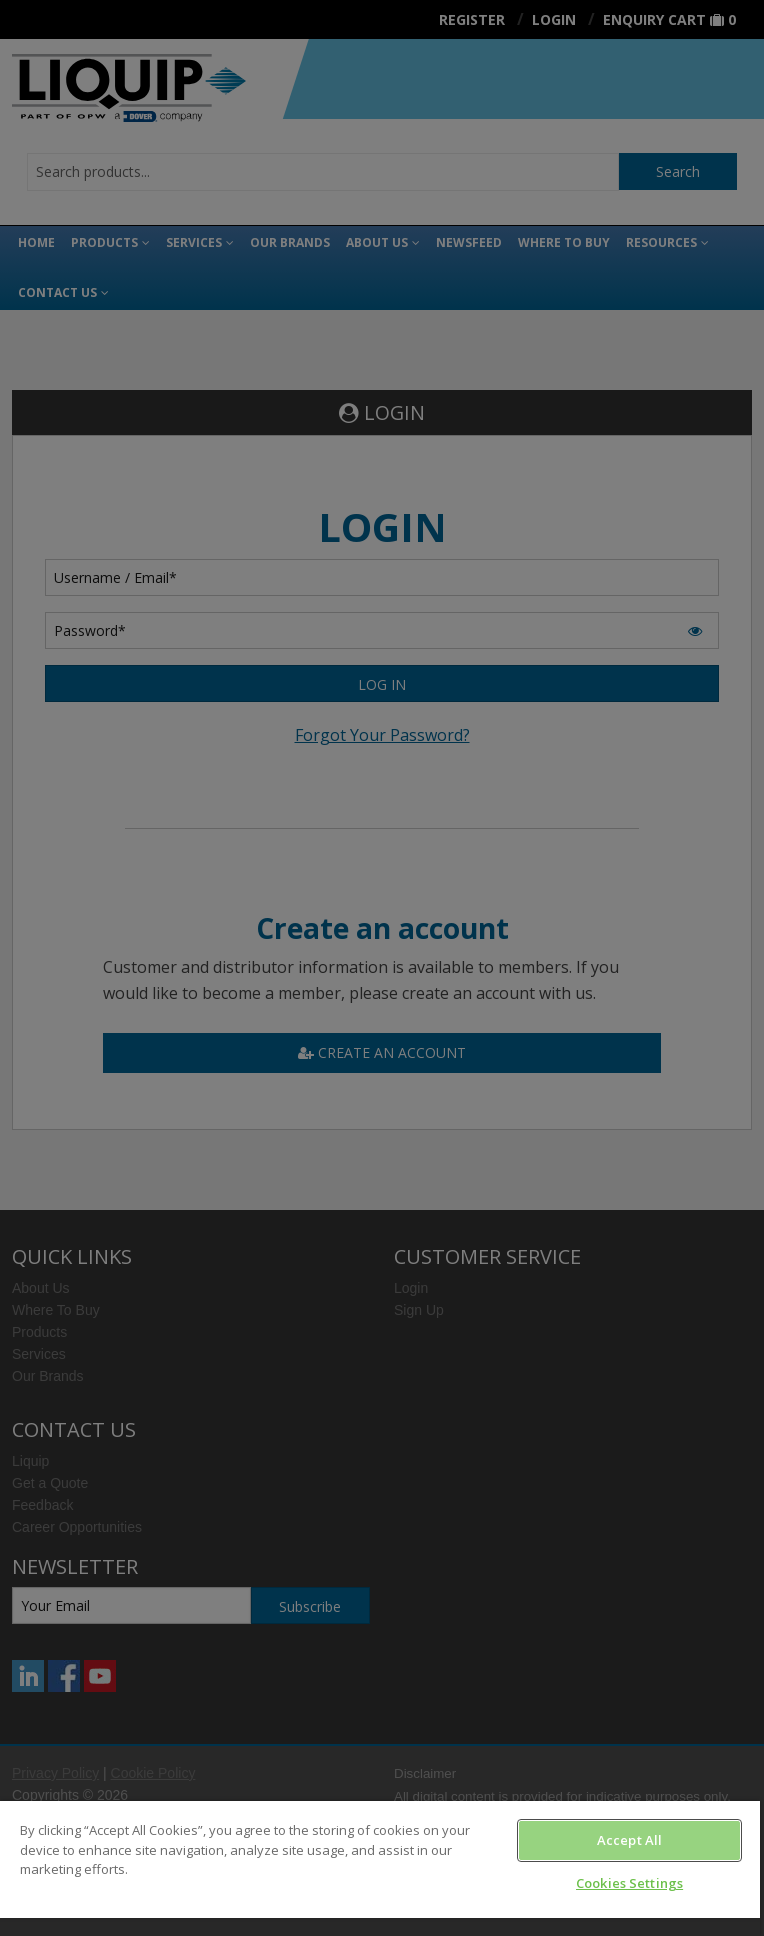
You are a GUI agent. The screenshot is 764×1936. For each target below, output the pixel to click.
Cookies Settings (629, 1883)
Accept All (629, 1840)
